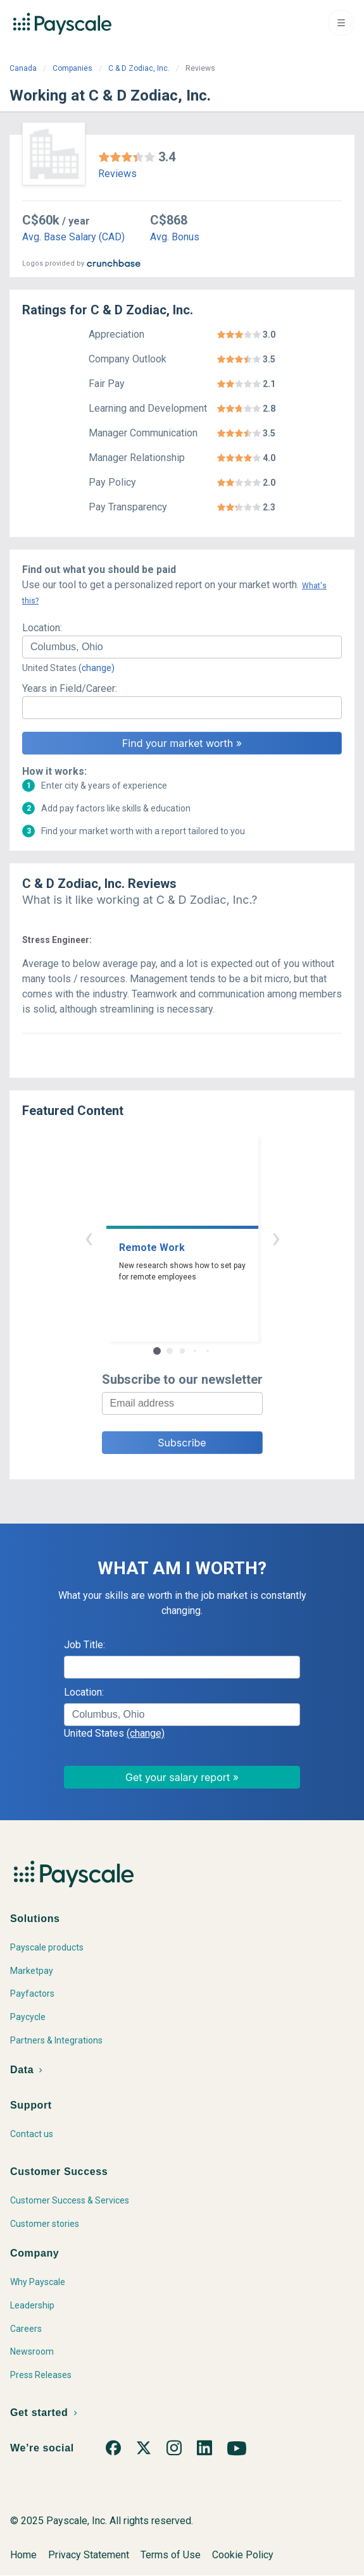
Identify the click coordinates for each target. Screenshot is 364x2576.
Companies (72, 68)
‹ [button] (88, 1237)
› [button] (276, 1237)
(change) (96, 668)
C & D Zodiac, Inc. (139, 68)
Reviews (117, 174)
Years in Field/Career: (69, 688)
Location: (42, 628)
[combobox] (182, 647)
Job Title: (84, 1645)
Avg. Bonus (174, 237)
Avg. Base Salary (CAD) (73, 237)
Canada (23, 68)
